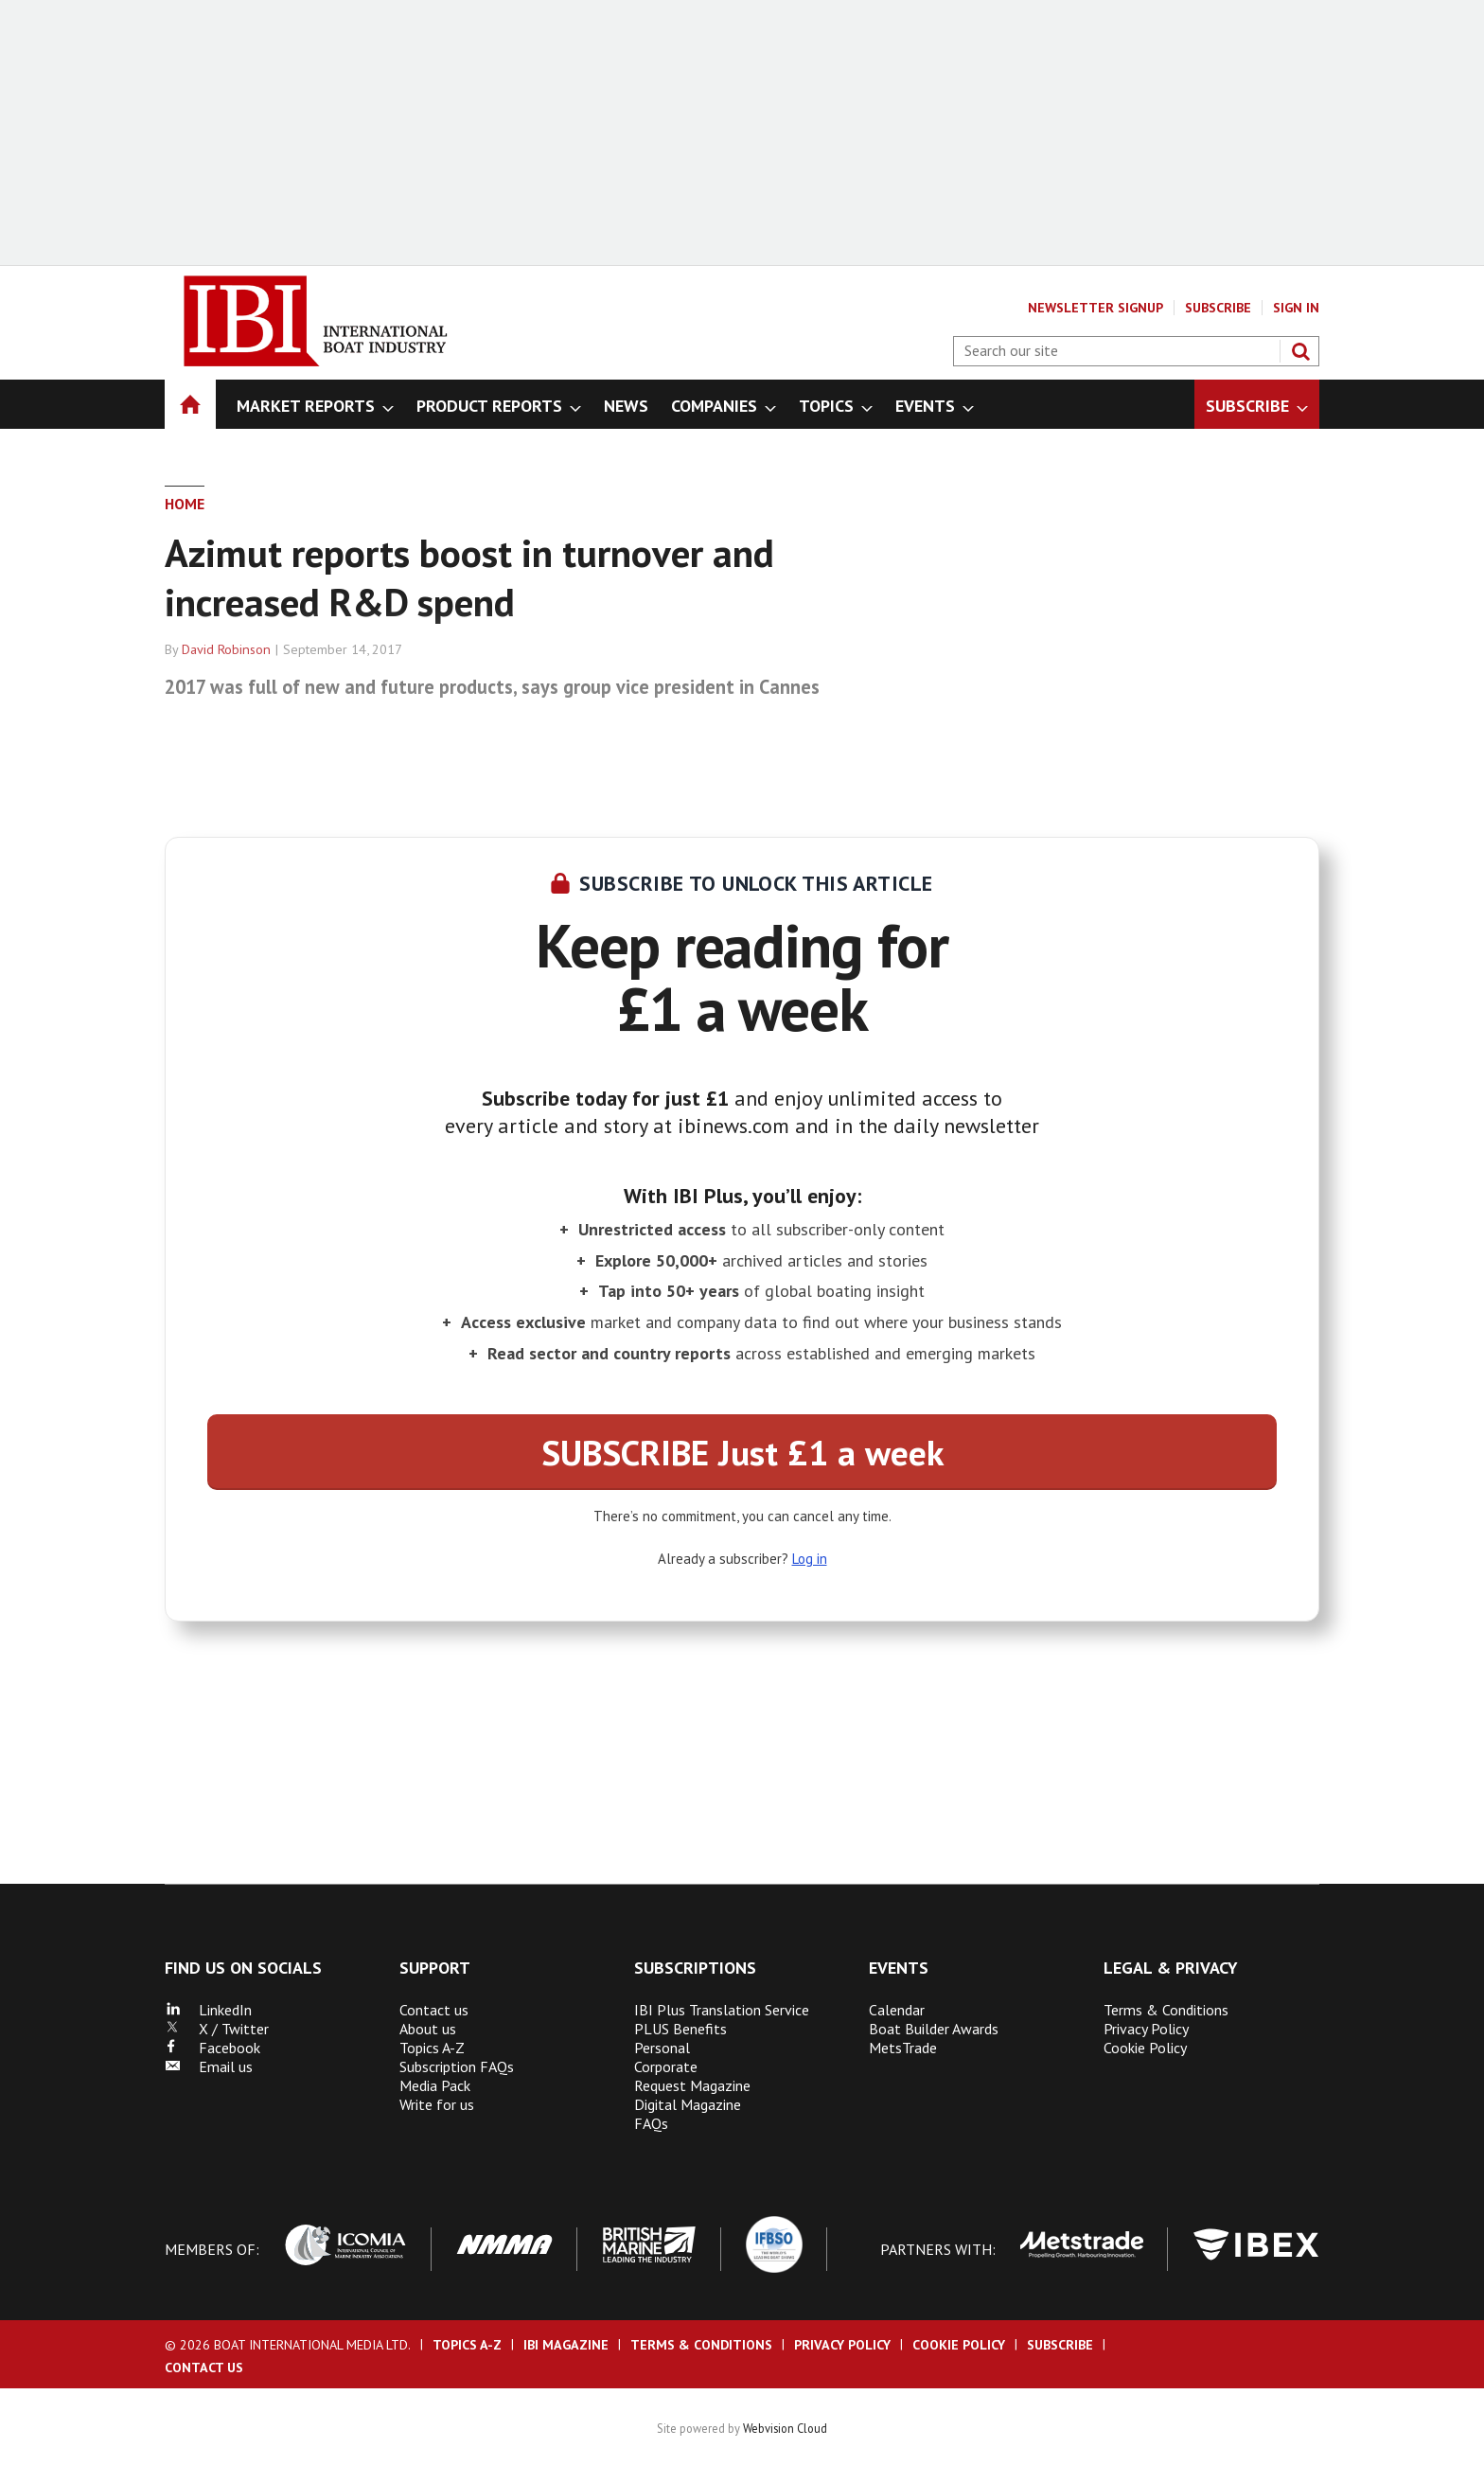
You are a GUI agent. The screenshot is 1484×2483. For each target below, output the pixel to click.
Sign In (1296, 307)
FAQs (651, 2123)
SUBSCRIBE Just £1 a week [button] (742, 1452)
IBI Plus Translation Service (721, 2009)
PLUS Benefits (680, 2028)
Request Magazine (692, 2085)
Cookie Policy (1145, 2047)
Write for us (436, 2104)
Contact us (433, 2009)
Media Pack (434, 2085)
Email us (209, 2066)
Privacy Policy (1146, 2028)
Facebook (212, 2047)
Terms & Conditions (1166, 2009)
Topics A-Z (432, 2047)
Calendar (897, 2009)
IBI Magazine (566, 2344)
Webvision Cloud (785, 2428)
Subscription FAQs (456, 2066)
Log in (809, 1559)
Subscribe (1218, 307)
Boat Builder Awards (933, 2028)
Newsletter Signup (1095, 307)
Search (1300, 351)
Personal (662, 2047)
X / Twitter (217, 2028)
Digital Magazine (687, 2104)
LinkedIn (208, 2009)
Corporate (666, 2066)
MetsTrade (903, 2047)
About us (427, 2028)
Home (184, 503)
